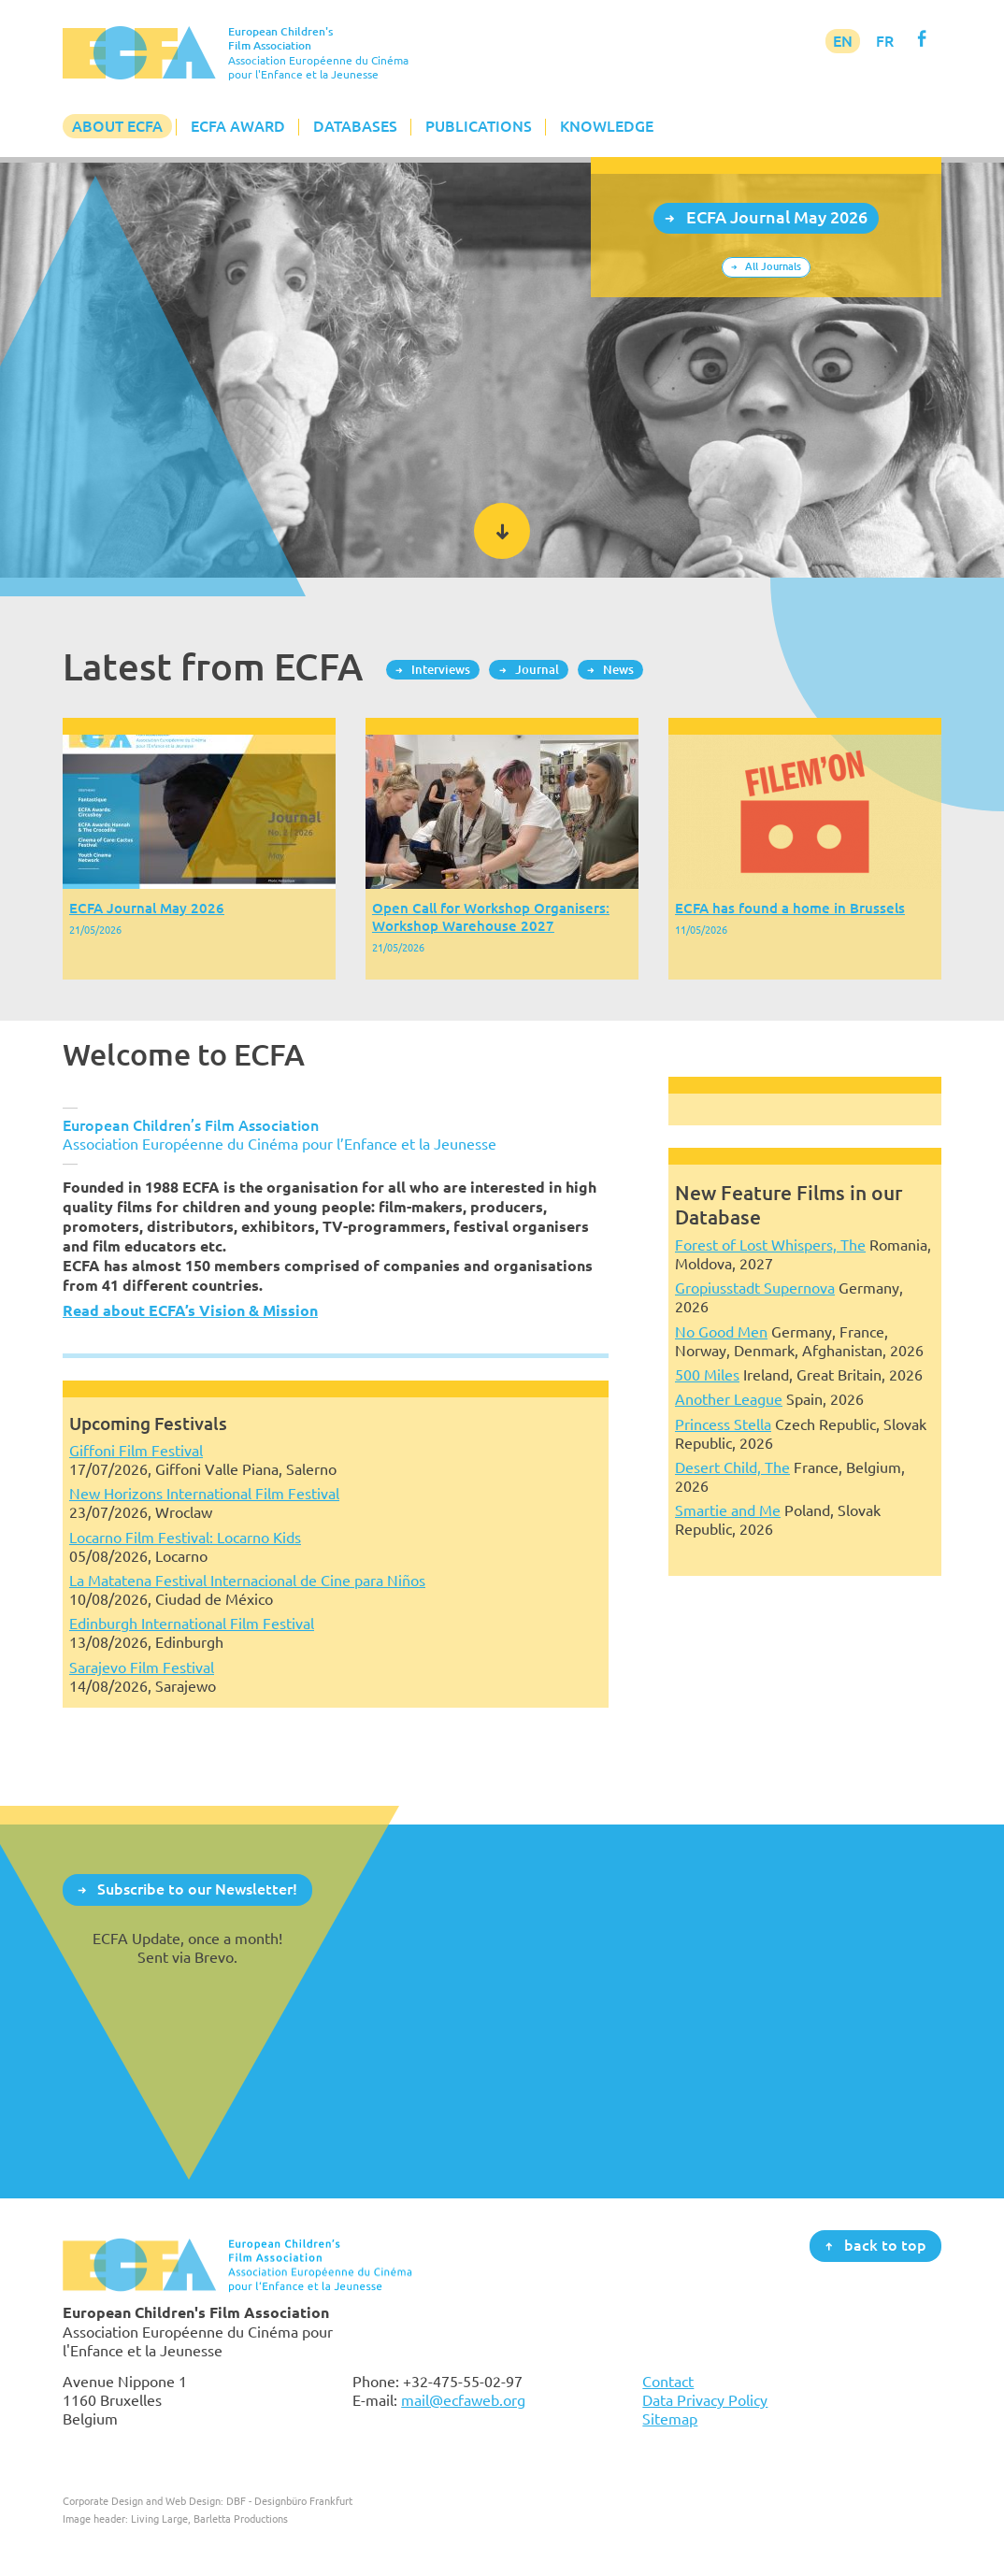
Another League (728, 1399)
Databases (355, 126)
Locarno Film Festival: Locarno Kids (185, 1537)
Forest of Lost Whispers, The (770, 1245)
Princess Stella (723, 1424)
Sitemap (669, 2419)
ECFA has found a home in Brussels (790, 907)
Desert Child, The (732, 1467)
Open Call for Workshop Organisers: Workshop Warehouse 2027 (491, 916)
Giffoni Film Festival (136, 1450)
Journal (537, 669)
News (618, 669)
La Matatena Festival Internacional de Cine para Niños (247, 1580)
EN (843, 41)
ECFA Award (238, 126)
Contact (668, 2381)
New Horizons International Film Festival (204, 1493)
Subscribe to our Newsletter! (197, 1889)
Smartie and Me (728, 1510)
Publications (478, 126)
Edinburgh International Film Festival (191, 1623)
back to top (885, 2245)
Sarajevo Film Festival (141, 1667)
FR (885, 41)
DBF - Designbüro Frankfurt (289, 2501)
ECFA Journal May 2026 (777, 217)
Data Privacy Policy (704, 2400)
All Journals (773, 266)
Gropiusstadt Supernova (755, 1288)
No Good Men (721, 1332)
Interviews (440, 669)
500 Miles (707, 1375)
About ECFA (117, 126)
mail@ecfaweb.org (463, 2400)
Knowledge (606, 126)
